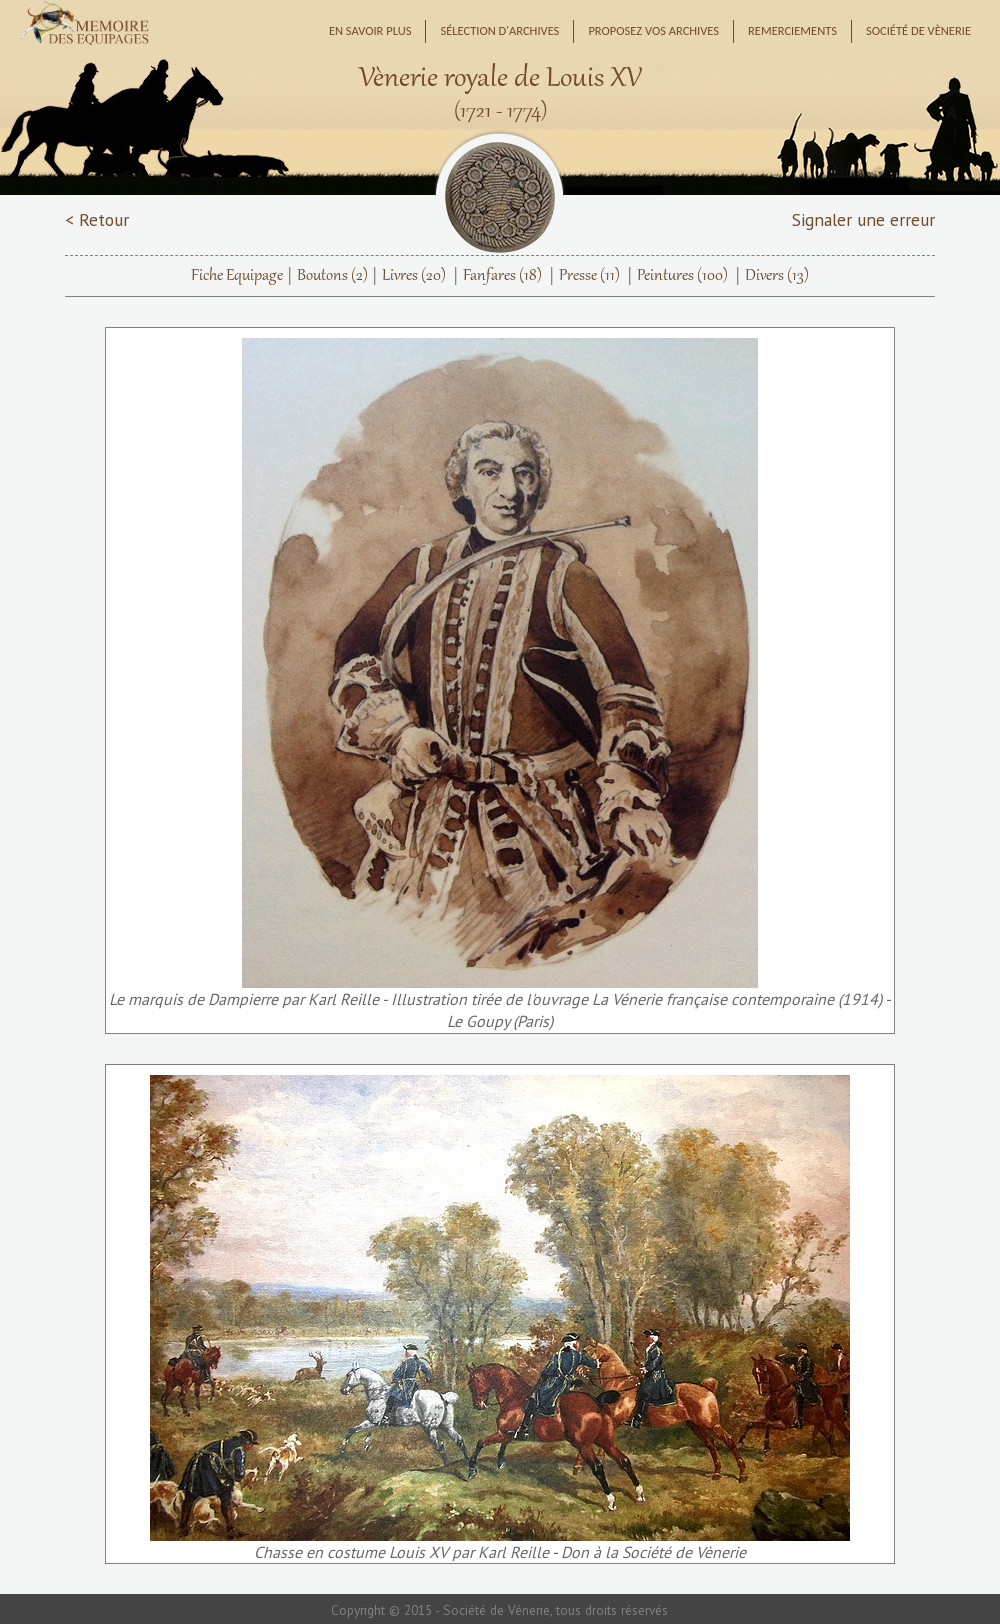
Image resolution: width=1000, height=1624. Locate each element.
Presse (589, 276)
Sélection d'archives (499, 30)
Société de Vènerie (918, 30)
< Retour (97, 219)
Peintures (682, 276)
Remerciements (792, 30)
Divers (777, 276)
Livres (414, 276)
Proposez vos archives (653, 30)
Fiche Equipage (237, 276)
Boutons (332, 276)
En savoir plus (370, 30)
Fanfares (502, 276)
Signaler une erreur (863, 219)
